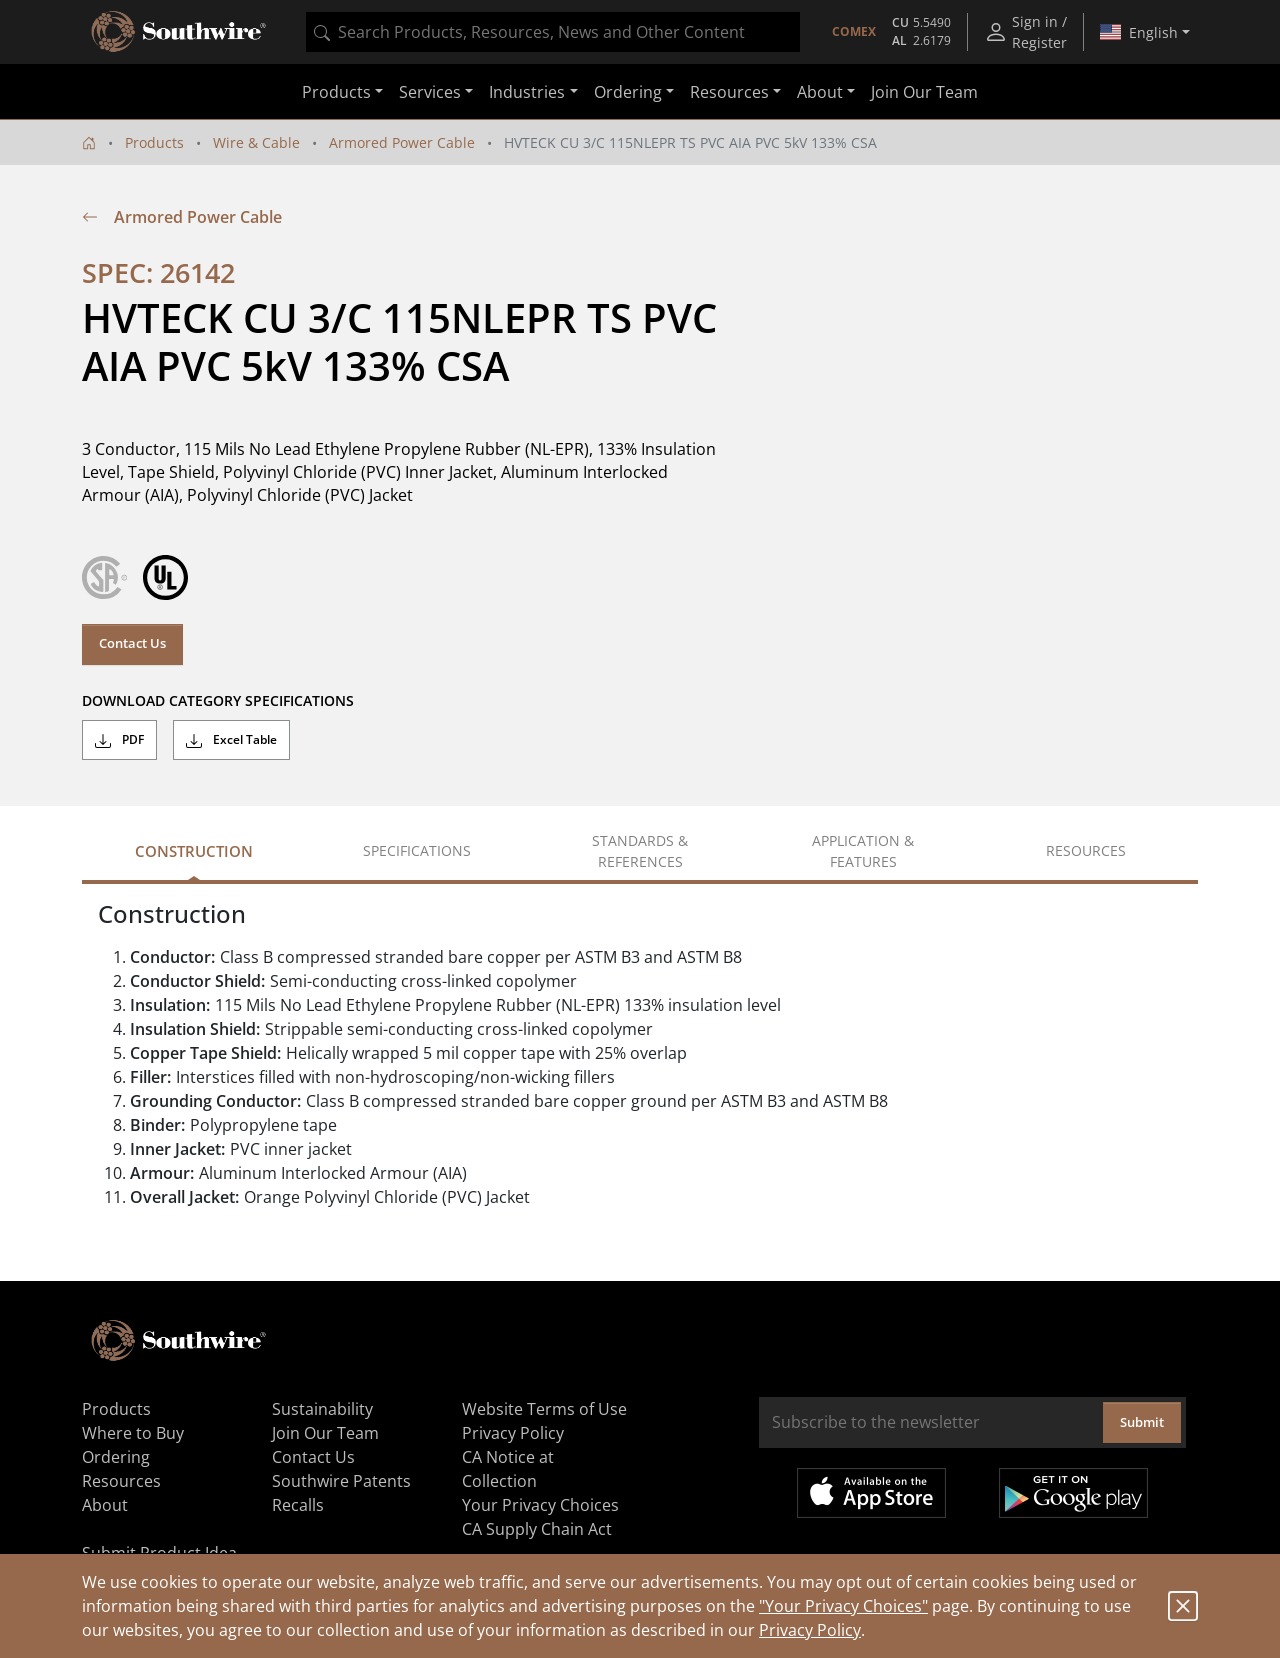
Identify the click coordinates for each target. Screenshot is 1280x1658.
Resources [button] (729, 92)
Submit (1142, 1422)
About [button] (820, 92)
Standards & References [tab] (640, 851)
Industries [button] (527, 92)
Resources (121, 1481)
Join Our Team (924, 92)
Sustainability (322, 1409)
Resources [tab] (1086, 850)
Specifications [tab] (417, 850)
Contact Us (132, 643)
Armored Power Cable (402, 142)
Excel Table (231, 740)
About (105, 1505)
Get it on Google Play (1073, 1493)
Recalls (298, 1505)
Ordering (116, 1457)
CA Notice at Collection (508, 1469)
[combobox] (553, 32)
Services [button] (430, 92)
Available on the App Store (871, 1493)
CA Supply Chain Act (537, 1529)
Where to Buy (133, 1433)
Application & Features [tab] (863, 851)
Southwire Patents (341, 1481)
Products (154, 142)
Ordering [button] (628, 92)
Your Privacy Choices (540, 1505)
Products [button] (336, 92)
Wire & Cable (256, 142)
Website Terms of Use (544, 1409)
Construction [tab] (194, 851)
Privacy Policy (810, 1630)
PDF (119, 740)
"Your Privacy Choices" (843, 1606)
